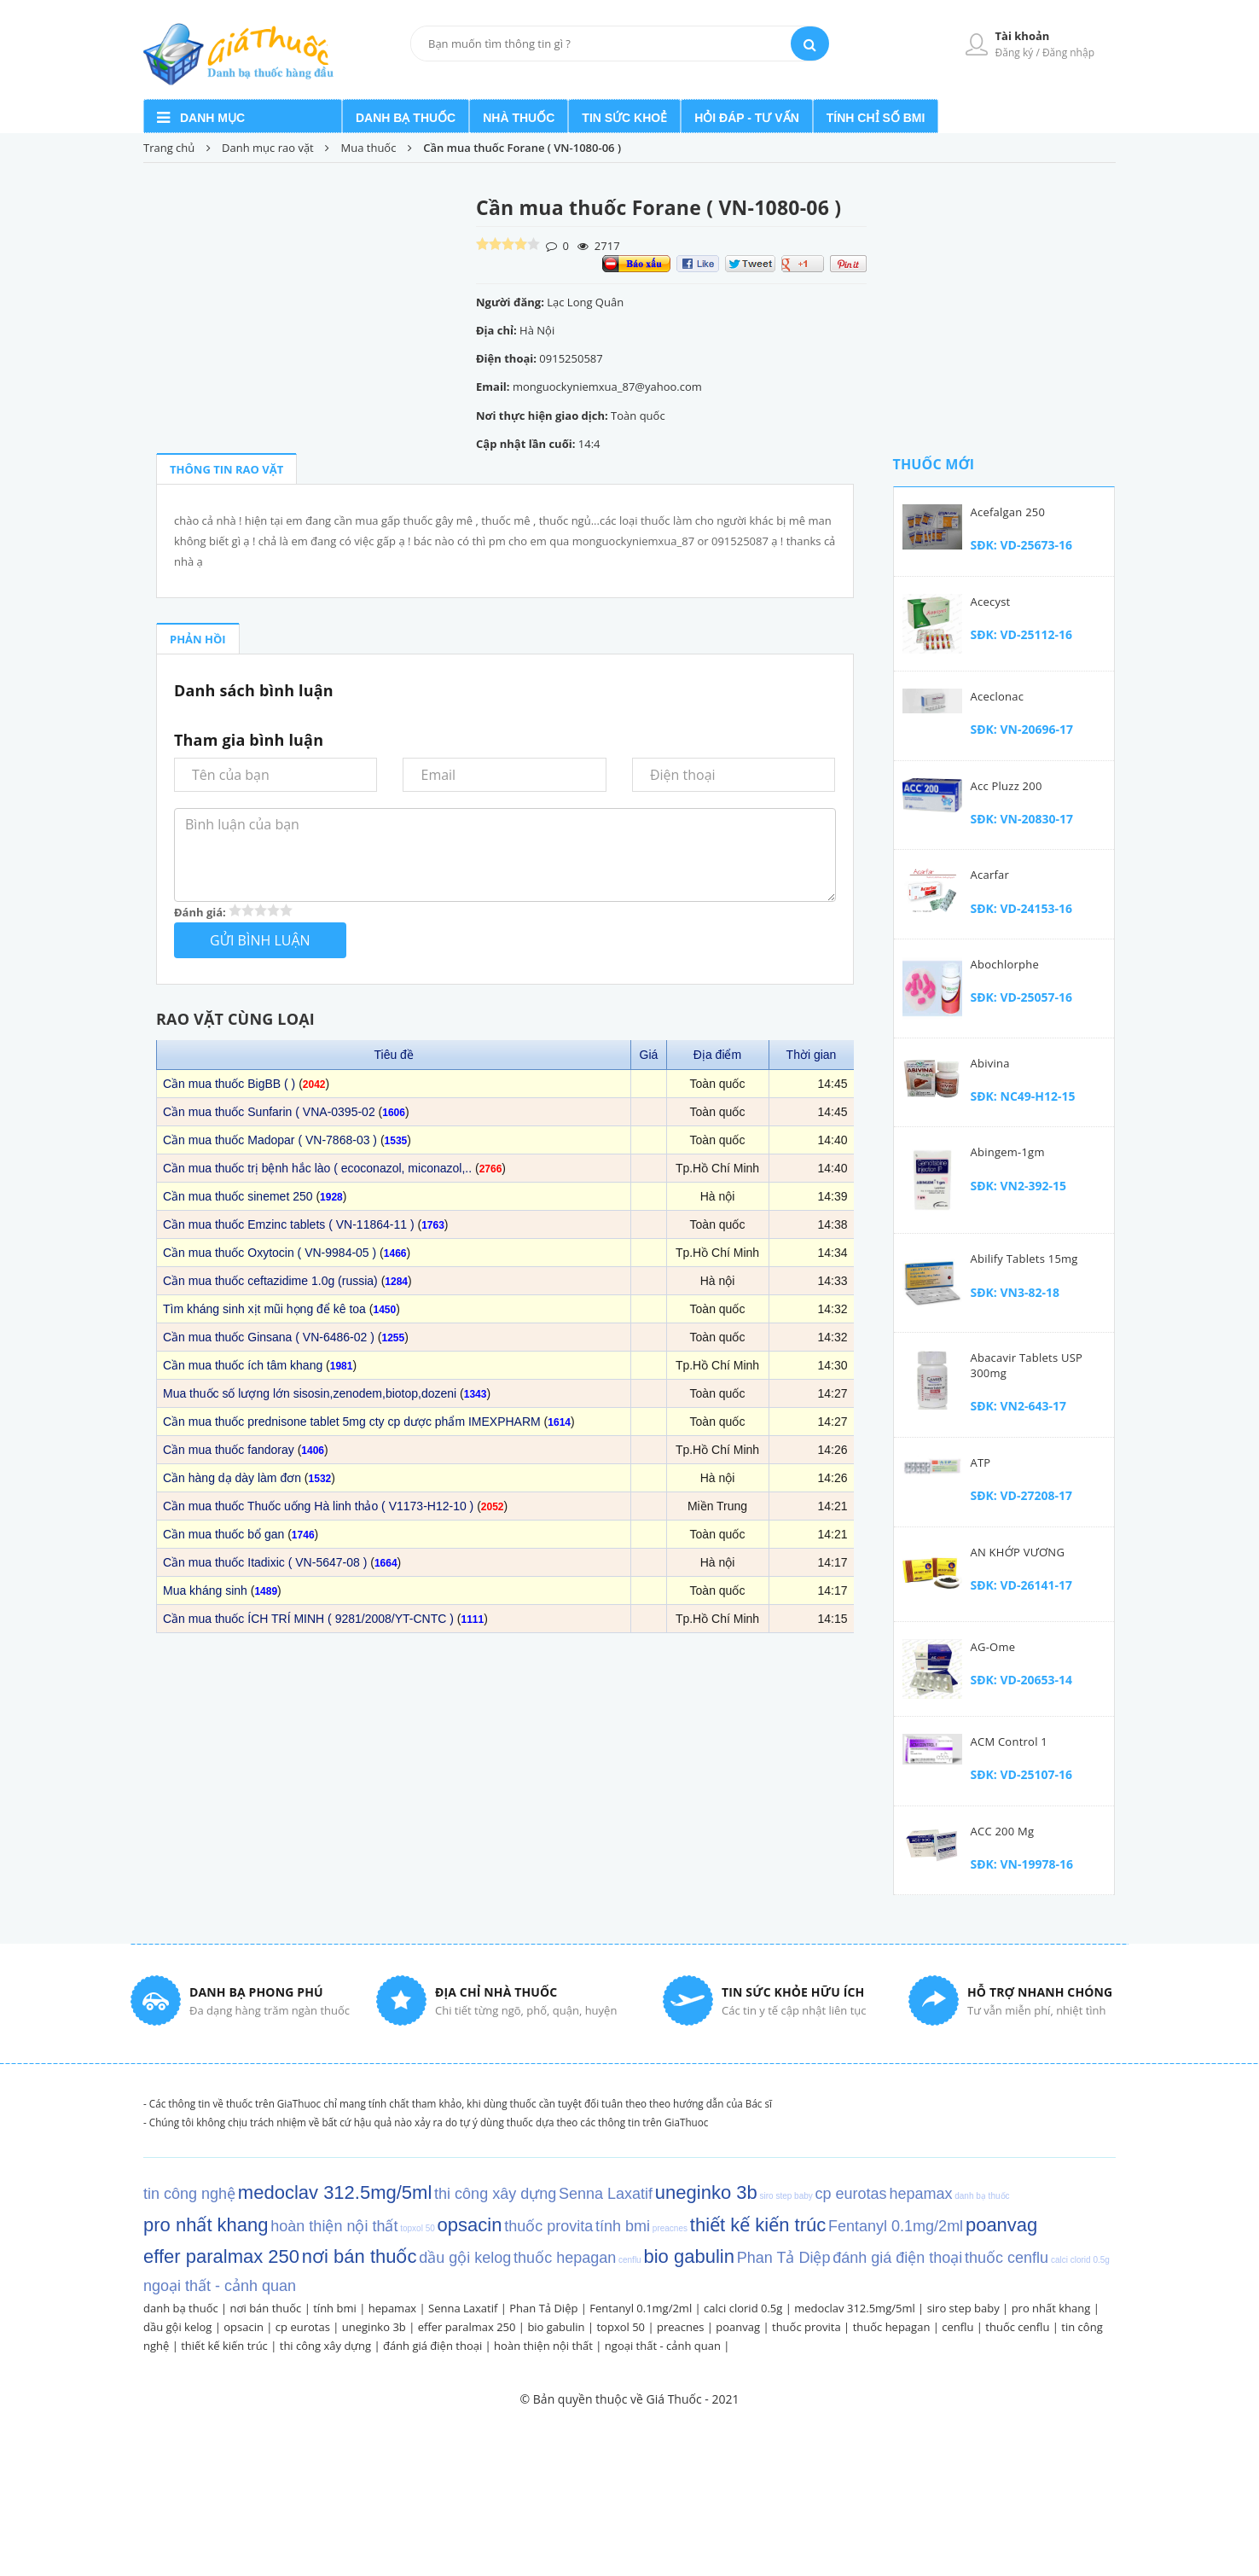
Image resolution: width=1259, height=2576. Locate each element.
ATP (981, 1462)
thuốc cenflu (1017, 2327)
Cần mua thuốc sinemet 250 (238, 1196)
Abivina (990, 1063)
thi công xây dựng (325, 2345)
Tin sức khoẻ (624, 118)
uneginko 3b (374, 2327)
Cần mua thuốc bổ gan (223, 1534)
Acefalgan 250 (1008, 512)
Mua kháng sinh (205, 1590)
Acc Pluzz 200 (1006, 786)
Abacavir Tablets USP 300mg (1027, 1365)
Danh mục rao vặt (269, 147)
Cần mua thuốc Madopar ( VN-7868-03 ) (270, 1140)
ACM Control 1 (1009, 1741)
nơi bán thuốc (266, 2308)
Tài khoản (1022, 36)
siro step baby (963, 2308)
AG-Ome (993, 1646)
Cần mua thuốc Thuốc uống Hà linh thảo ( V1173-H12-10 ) (318, 1506)
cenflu (957, 2327)
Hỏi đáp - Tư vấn (746, 118)
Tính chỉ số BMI (876, 118)
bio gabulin (555, 2327)
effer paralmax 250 (467, 2327)
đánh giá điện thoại (432, 2345)
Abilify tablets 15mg (1024, 1258)
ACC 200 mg (1003, 1831)
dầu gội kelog (177, 2327)
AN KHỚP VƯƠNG (1018, 1552)
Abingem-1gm (1008, 1152)
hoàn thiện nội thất (543, 2345)
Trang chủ (168, 147)
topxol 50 (620, 2327)
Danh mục (212, 118)
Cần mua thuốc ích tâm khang (242, 1365)
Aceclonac (997, 696)
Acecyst (991, 601)
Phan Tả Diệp (543, 2308)
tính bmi (335, 2308)
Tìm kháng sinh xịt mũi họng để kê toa (264, 1309)
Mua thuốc (369, 147)
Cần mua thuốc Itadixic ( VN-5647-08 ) (265, 1562)
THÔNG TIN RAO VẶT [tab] (226, 469)
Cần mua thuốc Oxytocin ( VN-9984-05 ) (269, 1252)
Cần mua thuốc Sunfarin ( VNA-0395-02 (269, 1112)
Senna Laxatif (462, 2308)
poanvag (738, 2327)
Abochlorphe (1005, 964)
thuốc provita (806, 2327)
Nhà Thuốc (518, 118)
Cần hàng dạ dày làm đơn (232, 1478)
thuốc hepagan (892, 2327)
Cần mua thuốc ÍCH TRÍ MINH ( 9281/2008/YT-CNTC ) (308, 1618)
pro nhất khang (1051, 2308)
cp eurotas (303, 2327)
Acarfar (990, 874)
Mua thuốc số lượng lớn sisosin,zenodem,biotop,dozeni (309, 1393)
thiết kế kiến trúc (224, 2345)
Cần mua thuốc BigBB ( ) (229, 1083)
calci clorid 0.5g (743, 2308)
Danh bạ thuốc (405, 118)
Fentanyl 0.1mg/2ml (640, 2308)
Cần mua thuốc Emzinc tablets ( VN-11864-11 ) (289, 1224)
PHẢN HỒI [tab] (198, 639)
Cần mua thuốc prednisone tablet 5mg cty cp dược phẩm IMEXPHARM (352, 1421)
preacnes (681, 2327)
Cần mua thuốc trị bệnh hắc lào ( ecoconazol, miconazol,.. (317, 1168)
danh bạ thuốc (180, 2308)
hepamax (392, 2308)
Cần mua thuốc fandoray (228, 1450)
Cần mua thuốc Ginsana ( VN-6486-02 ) (268, 1337)
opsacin (243, 2327)
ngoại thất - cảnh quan (663, 2345)
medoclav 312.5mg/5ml (854, 2308)
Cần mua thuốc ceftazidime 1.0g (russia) (270, 1281)
